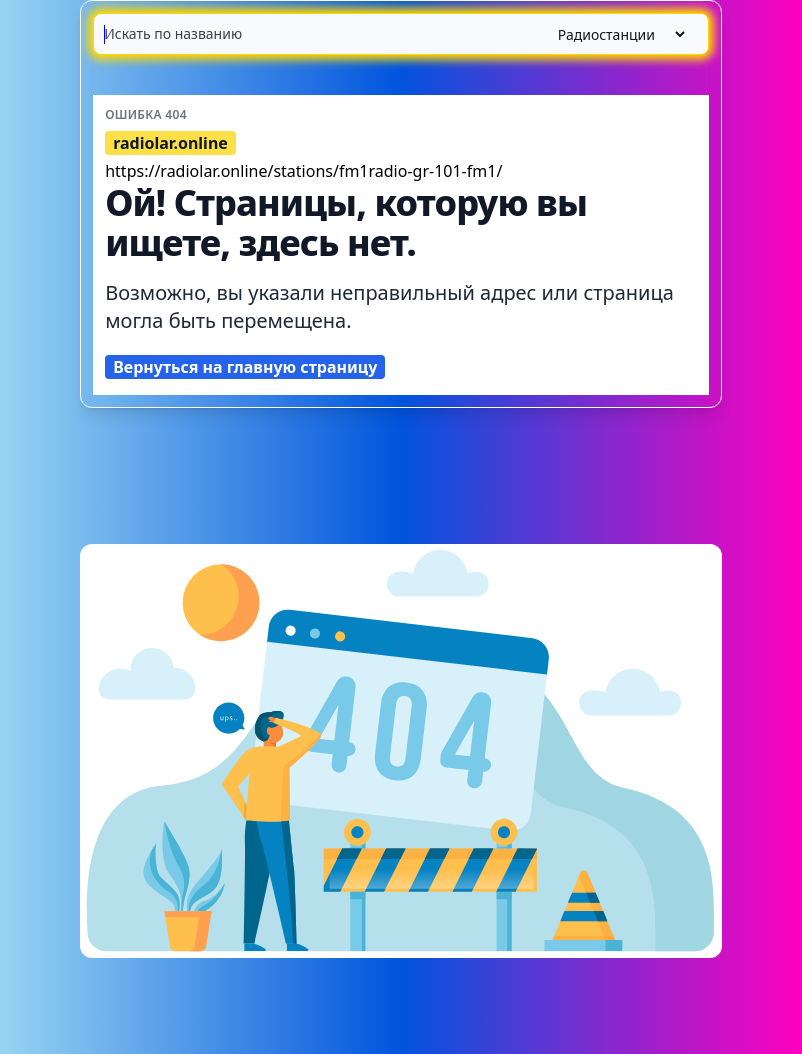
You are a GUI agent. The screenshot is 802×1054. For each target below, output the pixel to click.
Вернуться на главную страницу (245, 367)
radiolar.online (170, 143)
